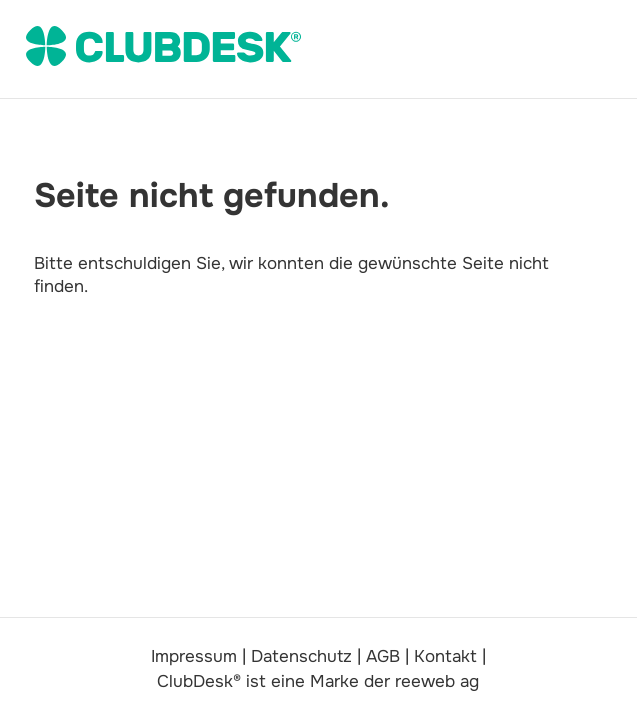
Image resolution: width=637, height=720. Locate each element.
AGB (383, 656)
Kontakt (445, 656)
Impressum (194, 656)
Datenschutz (301, 656)
